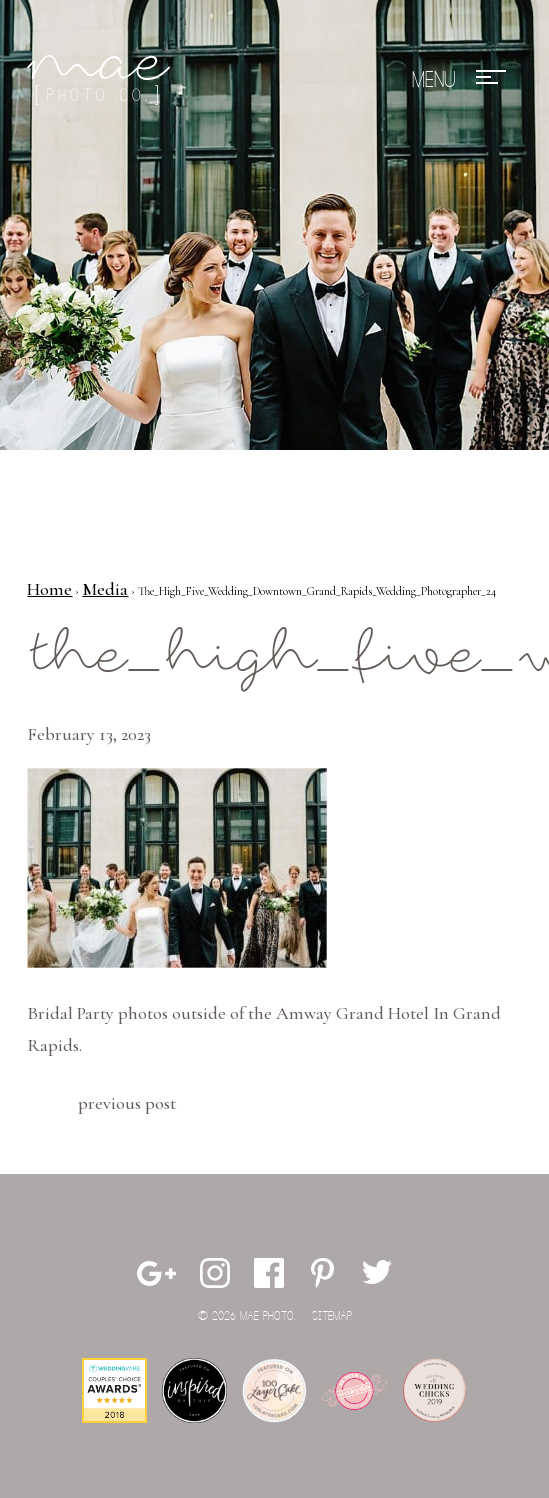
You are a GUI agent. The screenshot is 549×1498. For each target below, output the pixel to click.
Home (49, 589)
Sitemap (332, 1316)
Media (105, 589)
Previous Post (127, 1103)
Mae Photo (102, 80)
